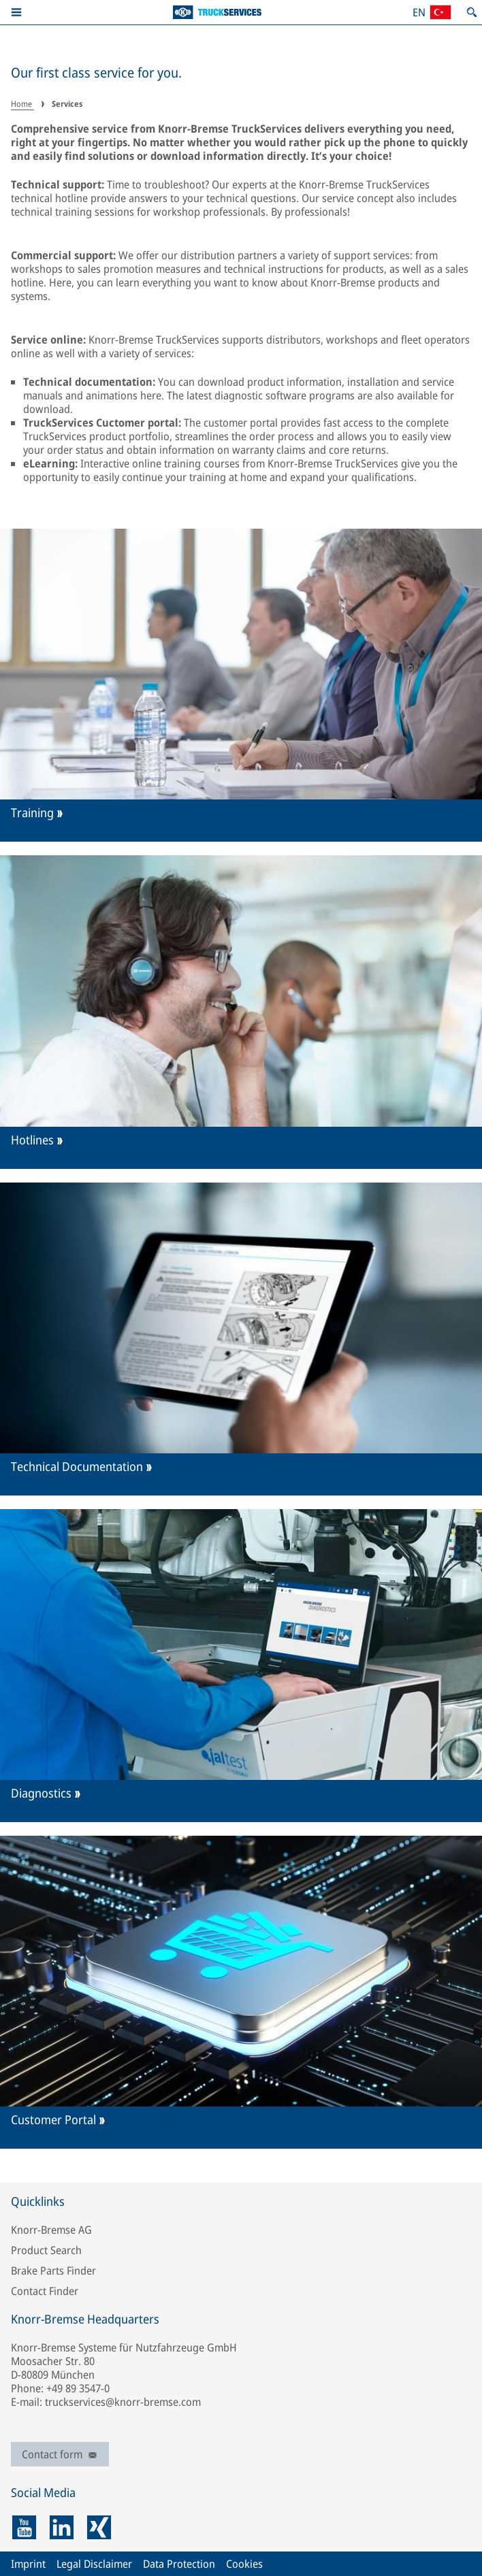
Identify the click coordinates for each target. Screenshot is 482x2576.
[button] (16, 12)
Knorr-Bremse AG (51, 2229)
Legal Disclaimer (94, 2563)
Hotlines (32, 1140)
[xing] (99, 2527)
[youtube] (24, 2527)
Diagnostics (41, 1793)
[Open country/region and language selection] (432, 12)
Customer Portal (53, 2120)
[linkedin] (61, 2527)
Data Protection (179, 2563)
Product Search (46, 2250)
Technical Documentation (77, 1466)
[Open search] (472, 12)
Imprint (28, 2563)
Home (22, 104)
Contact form (60, 2454)
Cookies (244, 2563)
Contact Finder (44, 2290)
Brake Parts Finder (53, 2270)
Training (32, 813)
